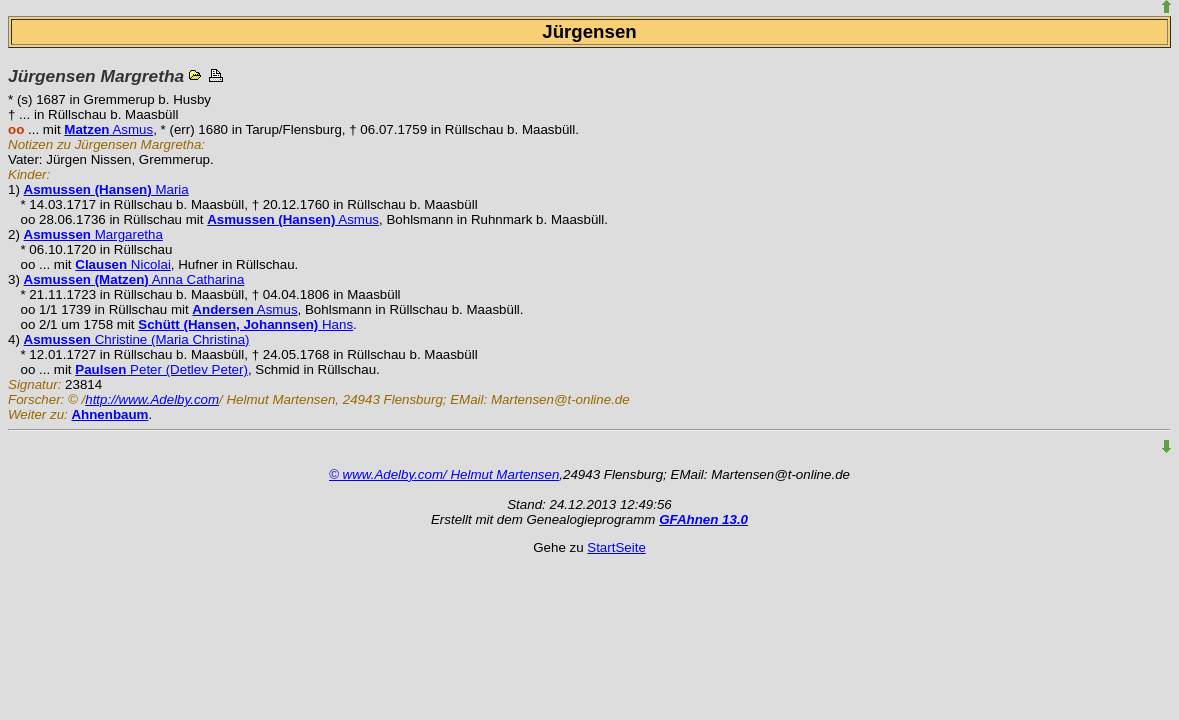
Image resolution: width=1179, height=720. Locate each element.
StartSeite (616, 547)
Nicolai (123, 264)
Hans (245, 324)
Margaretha (93, 234)
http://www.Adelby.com (152, 399)
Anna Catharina (134, 279)
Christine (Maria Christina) (137, 339)
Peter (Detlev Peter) (161, 369)
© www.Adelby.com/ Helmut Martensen (444, 474)
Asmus (108, 129)
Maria (106, 189)
